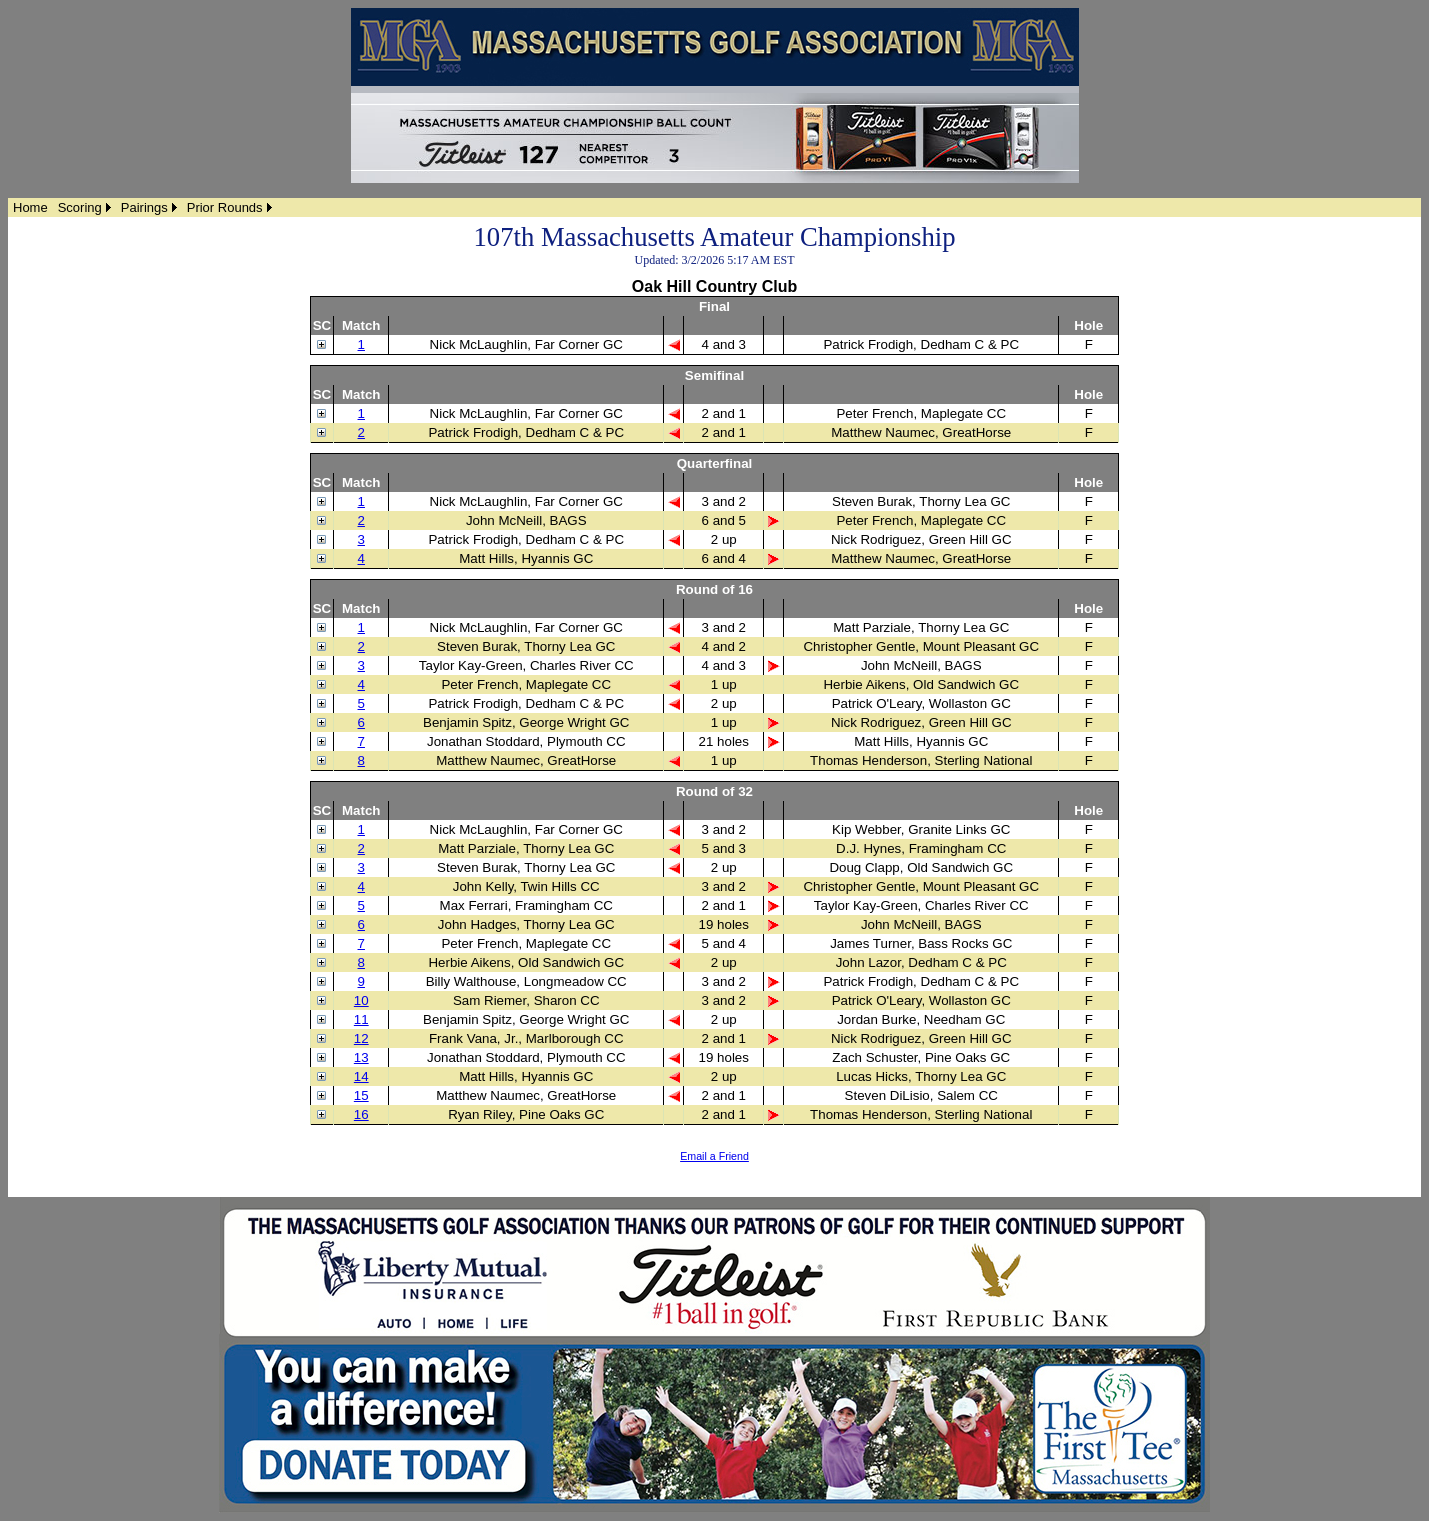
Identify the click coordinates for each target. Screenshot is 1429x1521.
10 (361, 1000)
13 (361, 1057)
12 (361, 1038)
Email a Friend (714, 1156)
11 (361, 1019)
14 (361, 1076)
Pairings (144, 207)
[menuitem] (30, 207)
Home (30, 207)
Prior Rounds (225, 207)
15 (361, 1095)
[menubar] (142, 207)
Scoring (80, 207)
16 (361, 1114)
